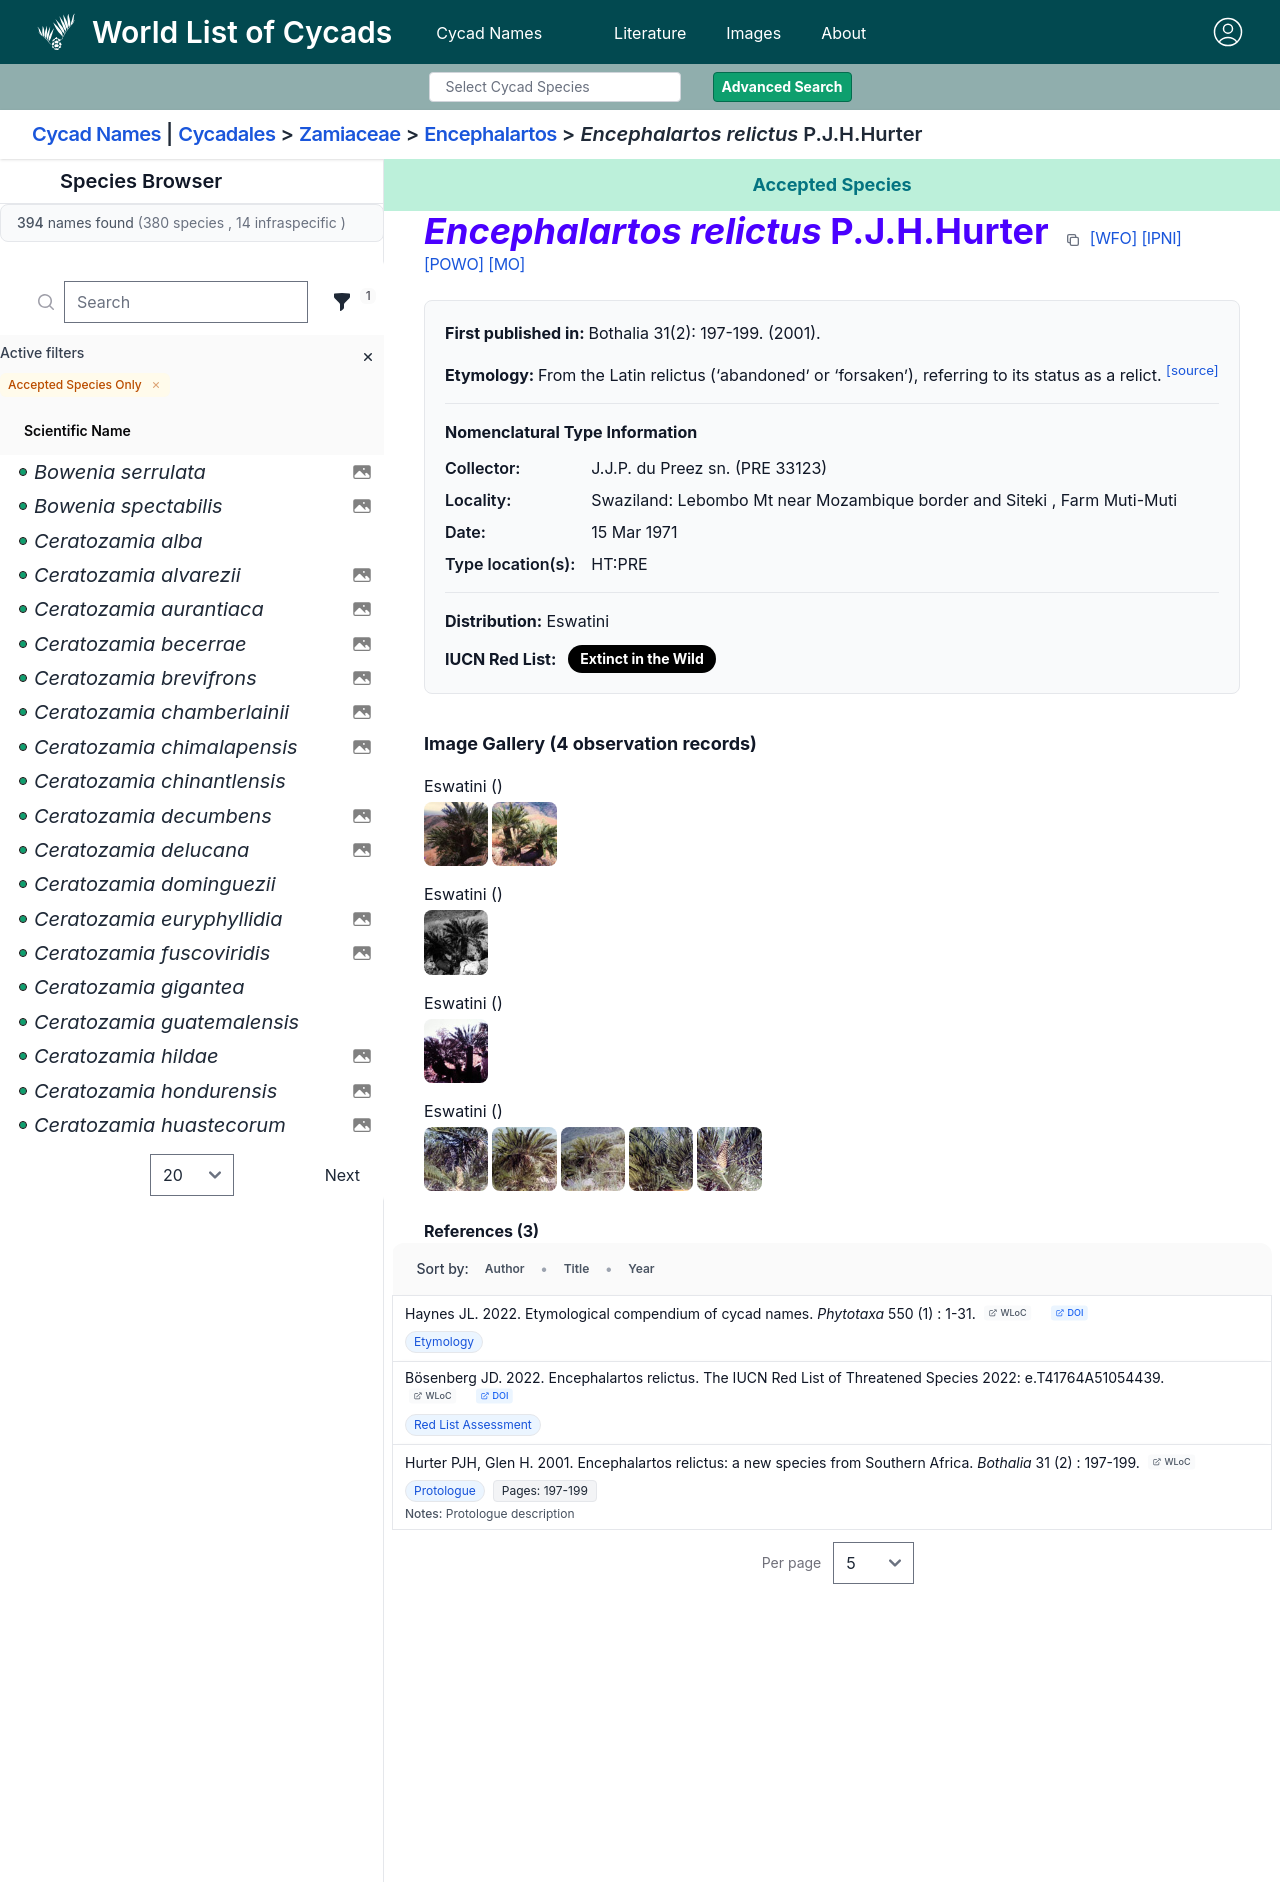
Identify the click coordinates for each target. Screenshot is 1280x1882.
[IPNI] (1161, 238)
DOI (1069, 1312)
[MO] (506, 264)
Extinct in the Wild (641, 658)
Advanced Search (782, 86)
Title (577, 1268)
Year (641, 1268)
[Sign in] (1228, 32)
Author (505, 1268)
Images (753, 33)
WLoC (1007, 1312)
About (843, 33)
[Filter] (342, 302)
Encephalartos (490, 134)
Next (342, 1175)
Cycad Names (489, 33)
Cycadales (226, 134)
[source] (1192, 370)
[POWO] (454, 264)
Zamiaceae (350, 134)
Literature (650, 33)
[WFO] (1113, 238)
